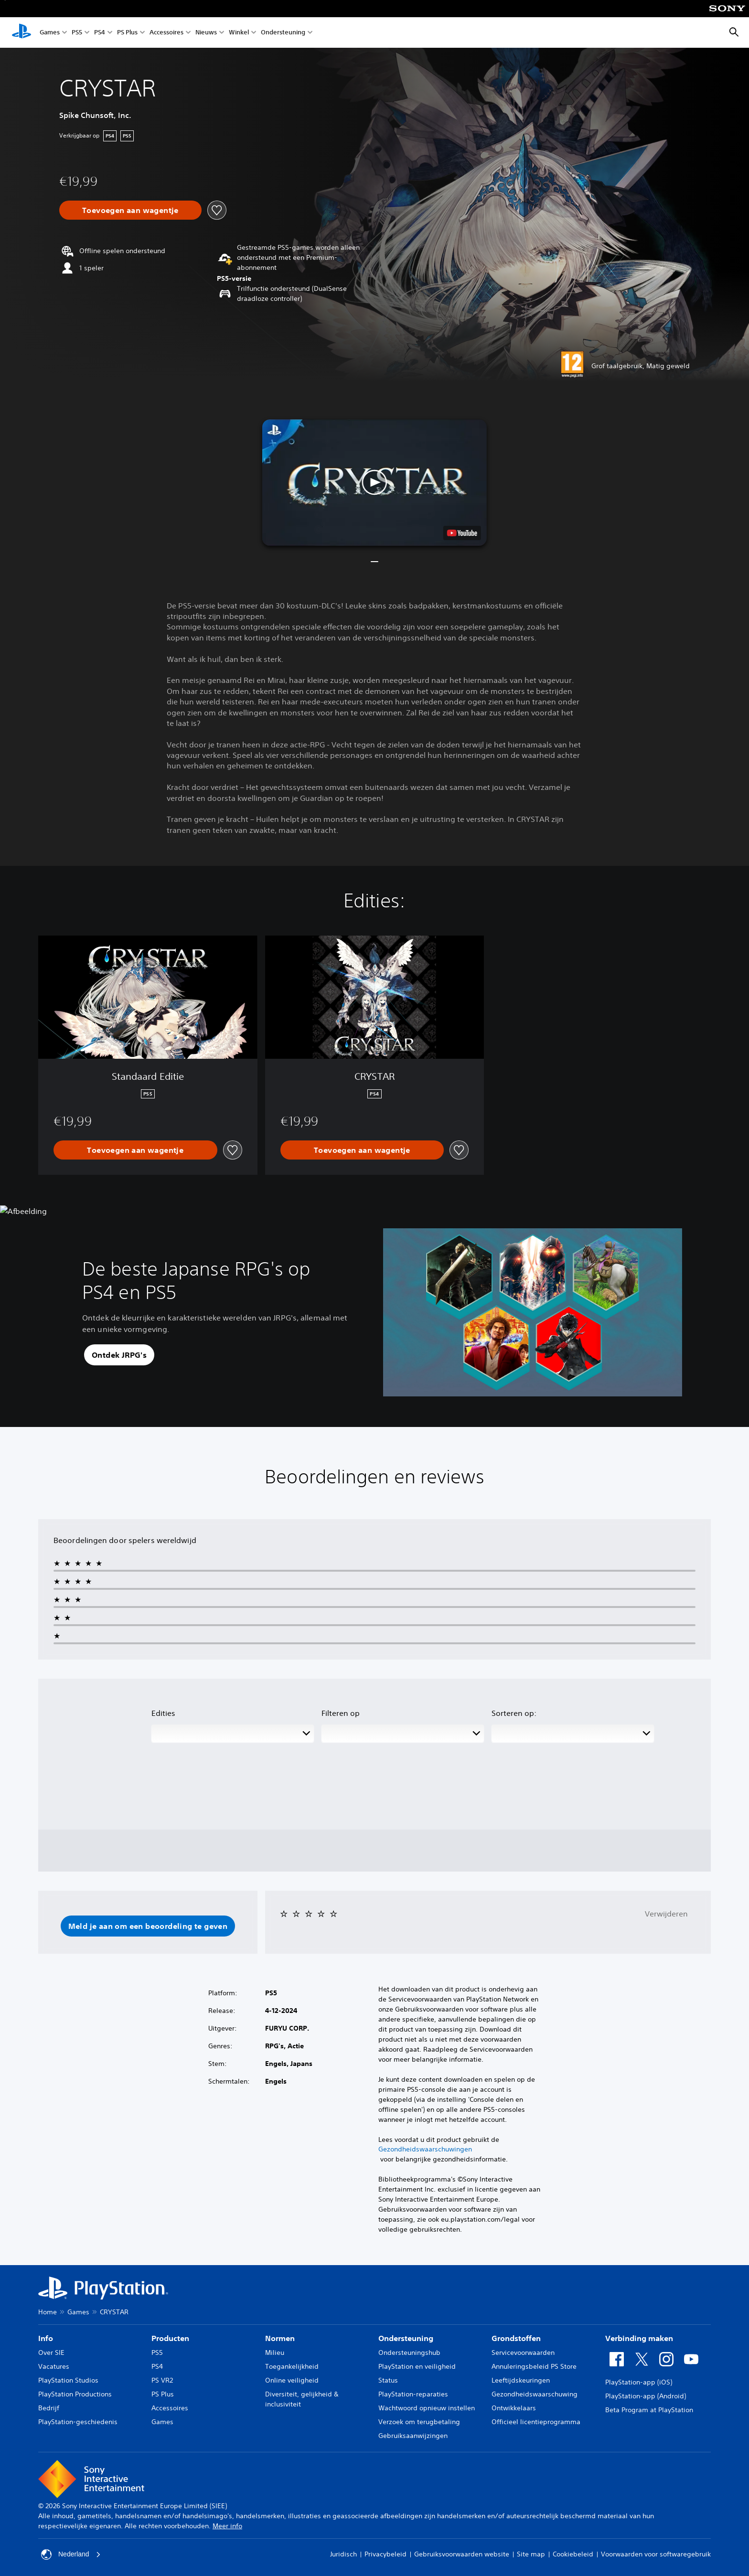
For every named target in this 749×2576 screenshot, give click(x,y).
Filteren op (340, 1713)
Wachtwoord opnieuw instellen (426, 2408)
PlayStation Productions (75, 2394)
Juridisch (343, 2554)
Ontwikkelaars (514, 2408)
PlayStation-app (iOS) (638, 2382)
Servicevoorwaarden (523, 2352)
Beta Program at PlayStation (649, 2410)
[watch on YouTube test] (462, 533)
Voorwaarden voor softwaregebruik (656, 2554)
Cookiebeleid (573, 2554)
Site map (531, 2554)
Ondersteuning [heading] (405, 2338)
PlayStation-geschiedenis (78, 2421)
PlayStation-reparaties (413, 2394)
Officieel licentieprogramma (536, 2421)
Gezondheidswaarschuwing (535, 2394)
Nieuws (206, 33)
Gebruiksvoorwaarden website (461, 2554)
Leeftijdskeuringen (521, 2380)
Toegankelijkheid (292, 2366)
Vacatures (53, 2366)
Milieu (274, 2352)
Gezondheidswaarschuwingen (425, 2149)
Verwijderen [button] (666, 1913)
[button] (374, 482)
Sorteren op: (514, 1713)
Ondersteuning (283, 33)
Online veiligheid (292, 2380)
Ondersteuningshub (409, 2352)
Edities (163, 1713)
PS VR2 (162, 2380)
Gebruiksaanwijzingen (413, 2435)
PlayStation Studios (68, 2380)
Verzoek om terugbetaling (419, 2421)
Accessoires (166, 33)
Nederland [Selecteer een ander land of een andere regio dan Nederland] (71, 2554)
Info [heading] (45, 2338)
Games (50, 33)
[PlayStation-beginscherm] (21, 32)
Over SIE (51, 2352)
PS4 (99, 33)
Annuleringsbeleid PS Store (534, 2366)
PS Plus (127, 33)
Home (47, 2312)
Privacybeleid (385, 2554)
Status (388, 2380)
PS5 (77, 33)
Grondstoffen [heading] (516, 2338)
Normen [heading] (280, 2338)
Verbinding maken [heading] (639, 2338)
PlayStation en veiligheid (417, 2366)
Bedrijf (48, 2408)
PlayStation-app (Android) (645, 2396)
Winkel (239, 33)
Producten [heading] (170, 2338)
